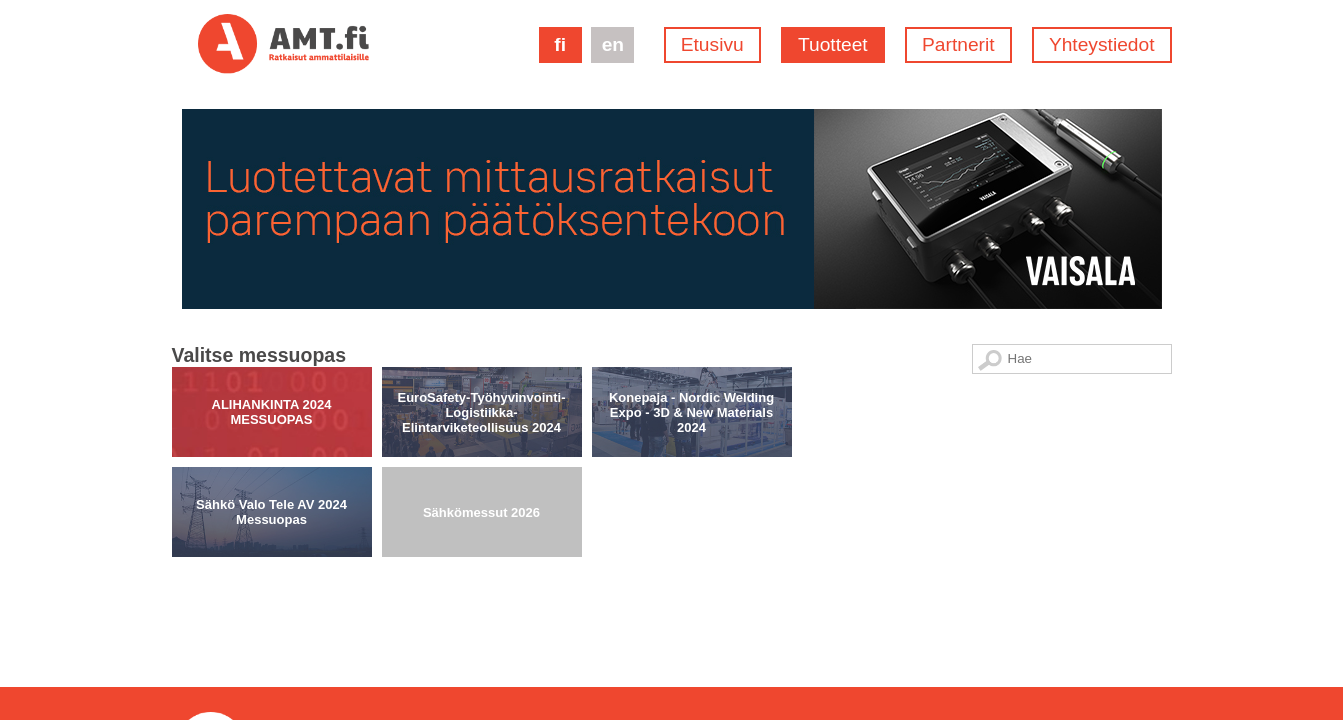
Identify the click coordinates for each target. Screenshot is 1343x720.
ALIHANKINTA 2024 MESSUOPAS (272, 302)
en (613, 44)
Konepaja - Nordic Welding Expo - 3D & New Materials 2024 (691, 301)
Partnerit (958, 44)
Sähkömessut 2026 (481, 401)
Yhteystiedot (1102, 44)
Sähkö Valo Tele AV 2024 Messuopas (271, 402)
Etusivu (712, 44)
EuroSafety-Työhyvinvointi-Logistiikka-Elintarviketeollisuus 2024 (481, 301)
